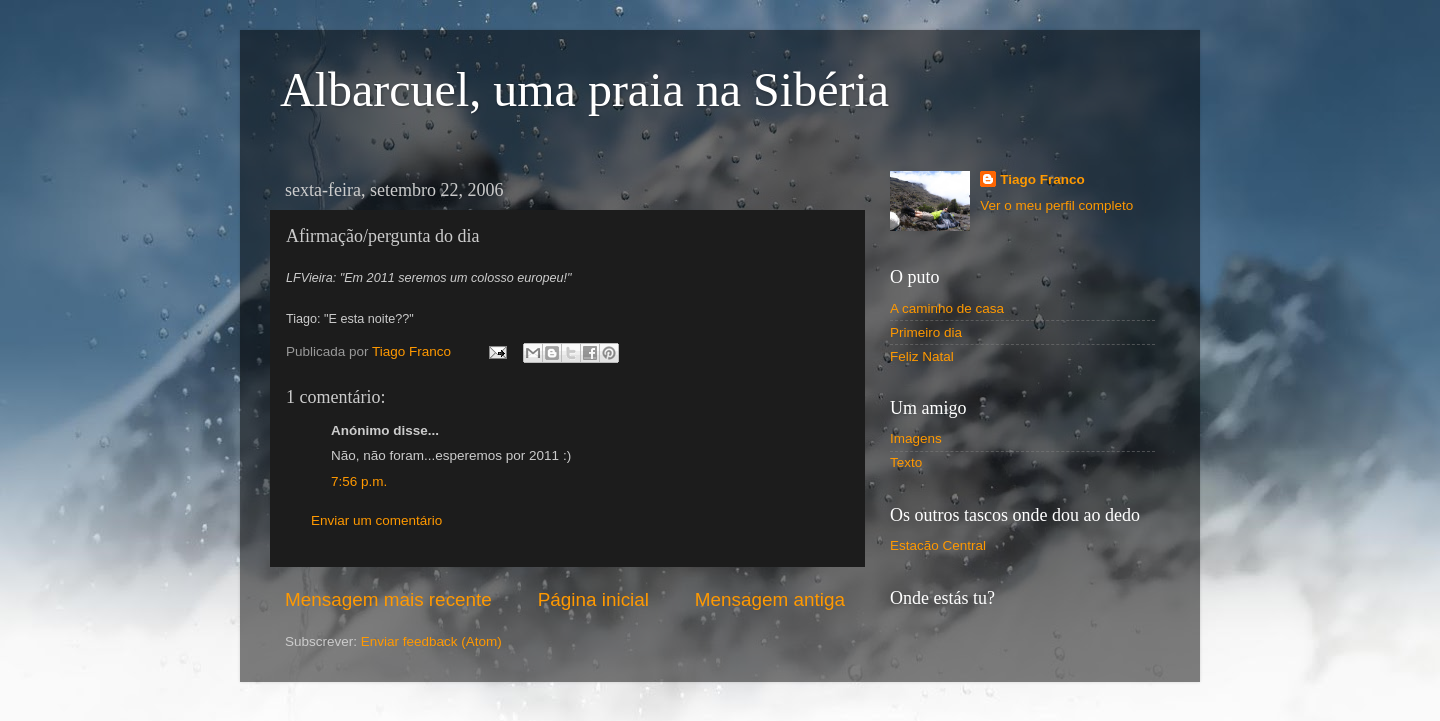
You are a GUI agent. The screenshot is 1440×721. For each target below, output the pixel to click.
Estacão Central (938, 545)
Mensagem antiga (770, 599)
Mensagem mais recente (388, 599)
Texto (906, 462)
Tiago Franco (1042, 179)
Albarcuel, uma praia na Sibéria (584, 89)
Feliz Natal (922, 356)
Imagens (916, 438)
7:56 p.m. (359, 481)
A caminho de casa (947, 308)
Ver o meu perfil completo (1056, 205)
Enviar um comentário (376, 520)
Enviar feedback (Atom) (431, 641)
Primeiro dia (926, 332)
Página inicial (593, 599)
